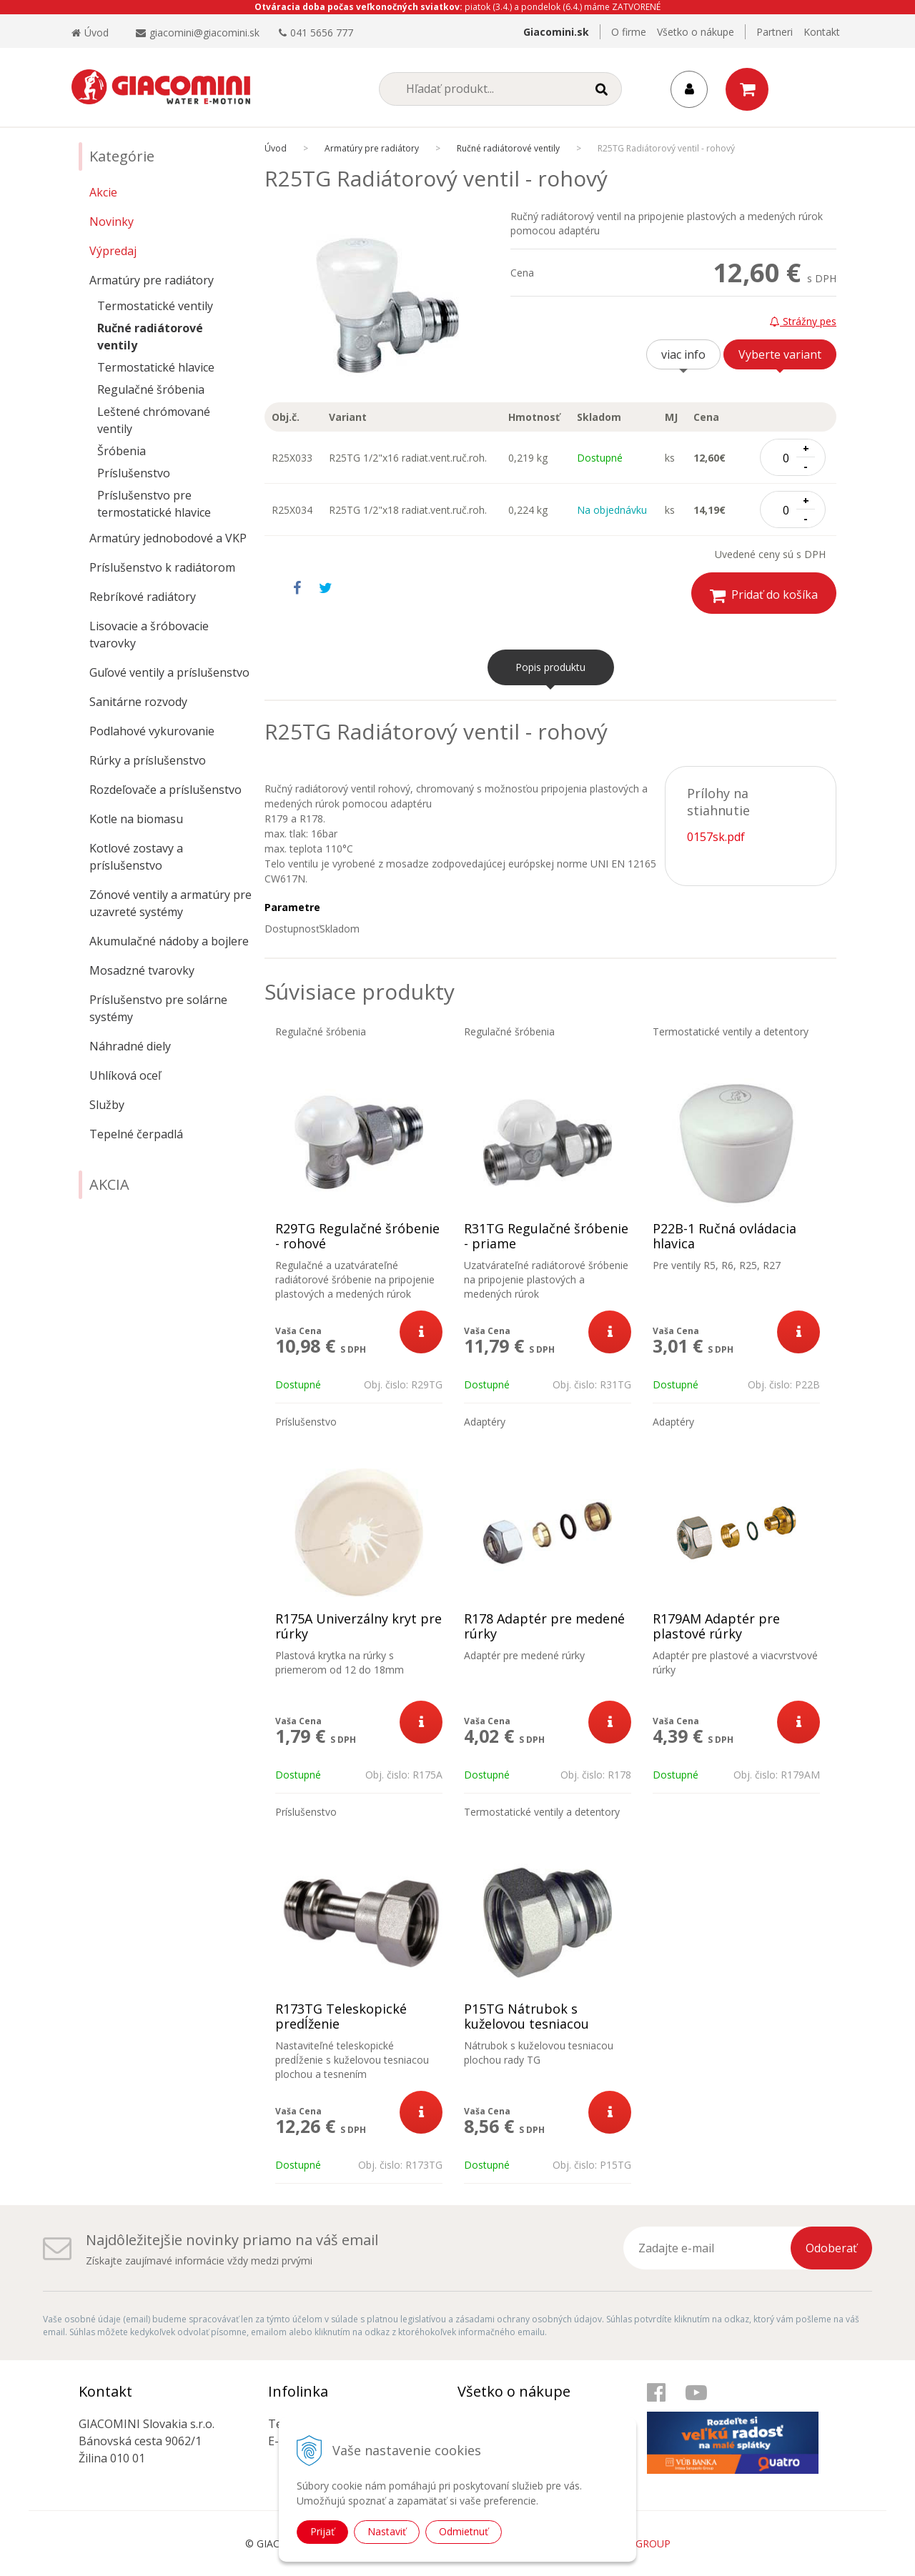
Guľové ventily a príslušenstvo (169, 672)
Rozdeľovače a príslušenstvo (165, 789)
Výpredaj (113, 251)
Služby (106, 1105)
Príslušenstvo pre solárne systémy (158, 1008)
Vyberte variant (779, 354)
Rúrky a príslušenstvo (147, 760)
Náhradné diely (130, 1046)
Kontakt (821, 32)
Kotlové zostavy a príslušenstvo (136, 856)
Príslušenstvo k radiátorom (162, 567)
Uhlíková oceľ (125, 1075)
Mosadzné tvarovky (141, 970)
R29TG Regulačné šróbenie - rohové (357, 1236)
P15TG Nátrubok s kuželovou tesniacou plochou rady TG (526, 2024)
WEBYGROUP (639, 2543)
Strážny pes (803, 321)
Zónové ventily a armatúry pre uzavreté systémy (170, 903)
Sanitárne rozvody (138, 702)
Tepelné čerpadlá (136, 1134)
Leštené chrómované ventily (153, 420)
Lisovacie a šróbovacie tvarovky (149, 634)
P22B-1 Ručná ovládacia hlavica (724, 1236)
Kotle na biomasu (136, 819)
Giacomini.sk (556, 32)
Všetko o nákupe (695, 32)
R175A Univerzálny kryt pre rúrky (358, 1626)
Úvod (90, 32)
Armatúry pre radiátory (151, 280)
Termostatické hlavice (155, 367)
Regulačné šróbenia (150, 389)
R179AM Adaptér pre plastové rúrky (716, 1626)
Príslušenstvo (133, 473)
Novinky (111, 221)
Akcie (103, 192)
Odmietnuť (463, 2531)
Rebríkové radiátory (142, 597)
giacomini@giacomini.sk (204, 32)
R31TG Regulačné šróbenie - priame (546, 1236)
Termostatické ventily (155, 306)
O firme (628, 32)
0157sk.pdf (716, 837)
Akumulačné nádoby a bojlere (169, 941)
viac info (683, 354)
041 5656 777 (321, 32)
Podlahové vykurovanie (151, 731)
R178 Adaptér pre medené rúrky (544, 1626)
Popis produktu (550, 667)
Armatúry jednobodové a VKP (168, 538)
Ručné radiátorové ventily (150, 336)
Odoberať (831, 2248)
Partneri (774, 32)
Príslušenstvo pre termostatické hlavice (154, 503)
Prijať (322, 2531)
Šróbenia (121, 451)
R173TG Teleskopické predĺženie (341, 2016)
